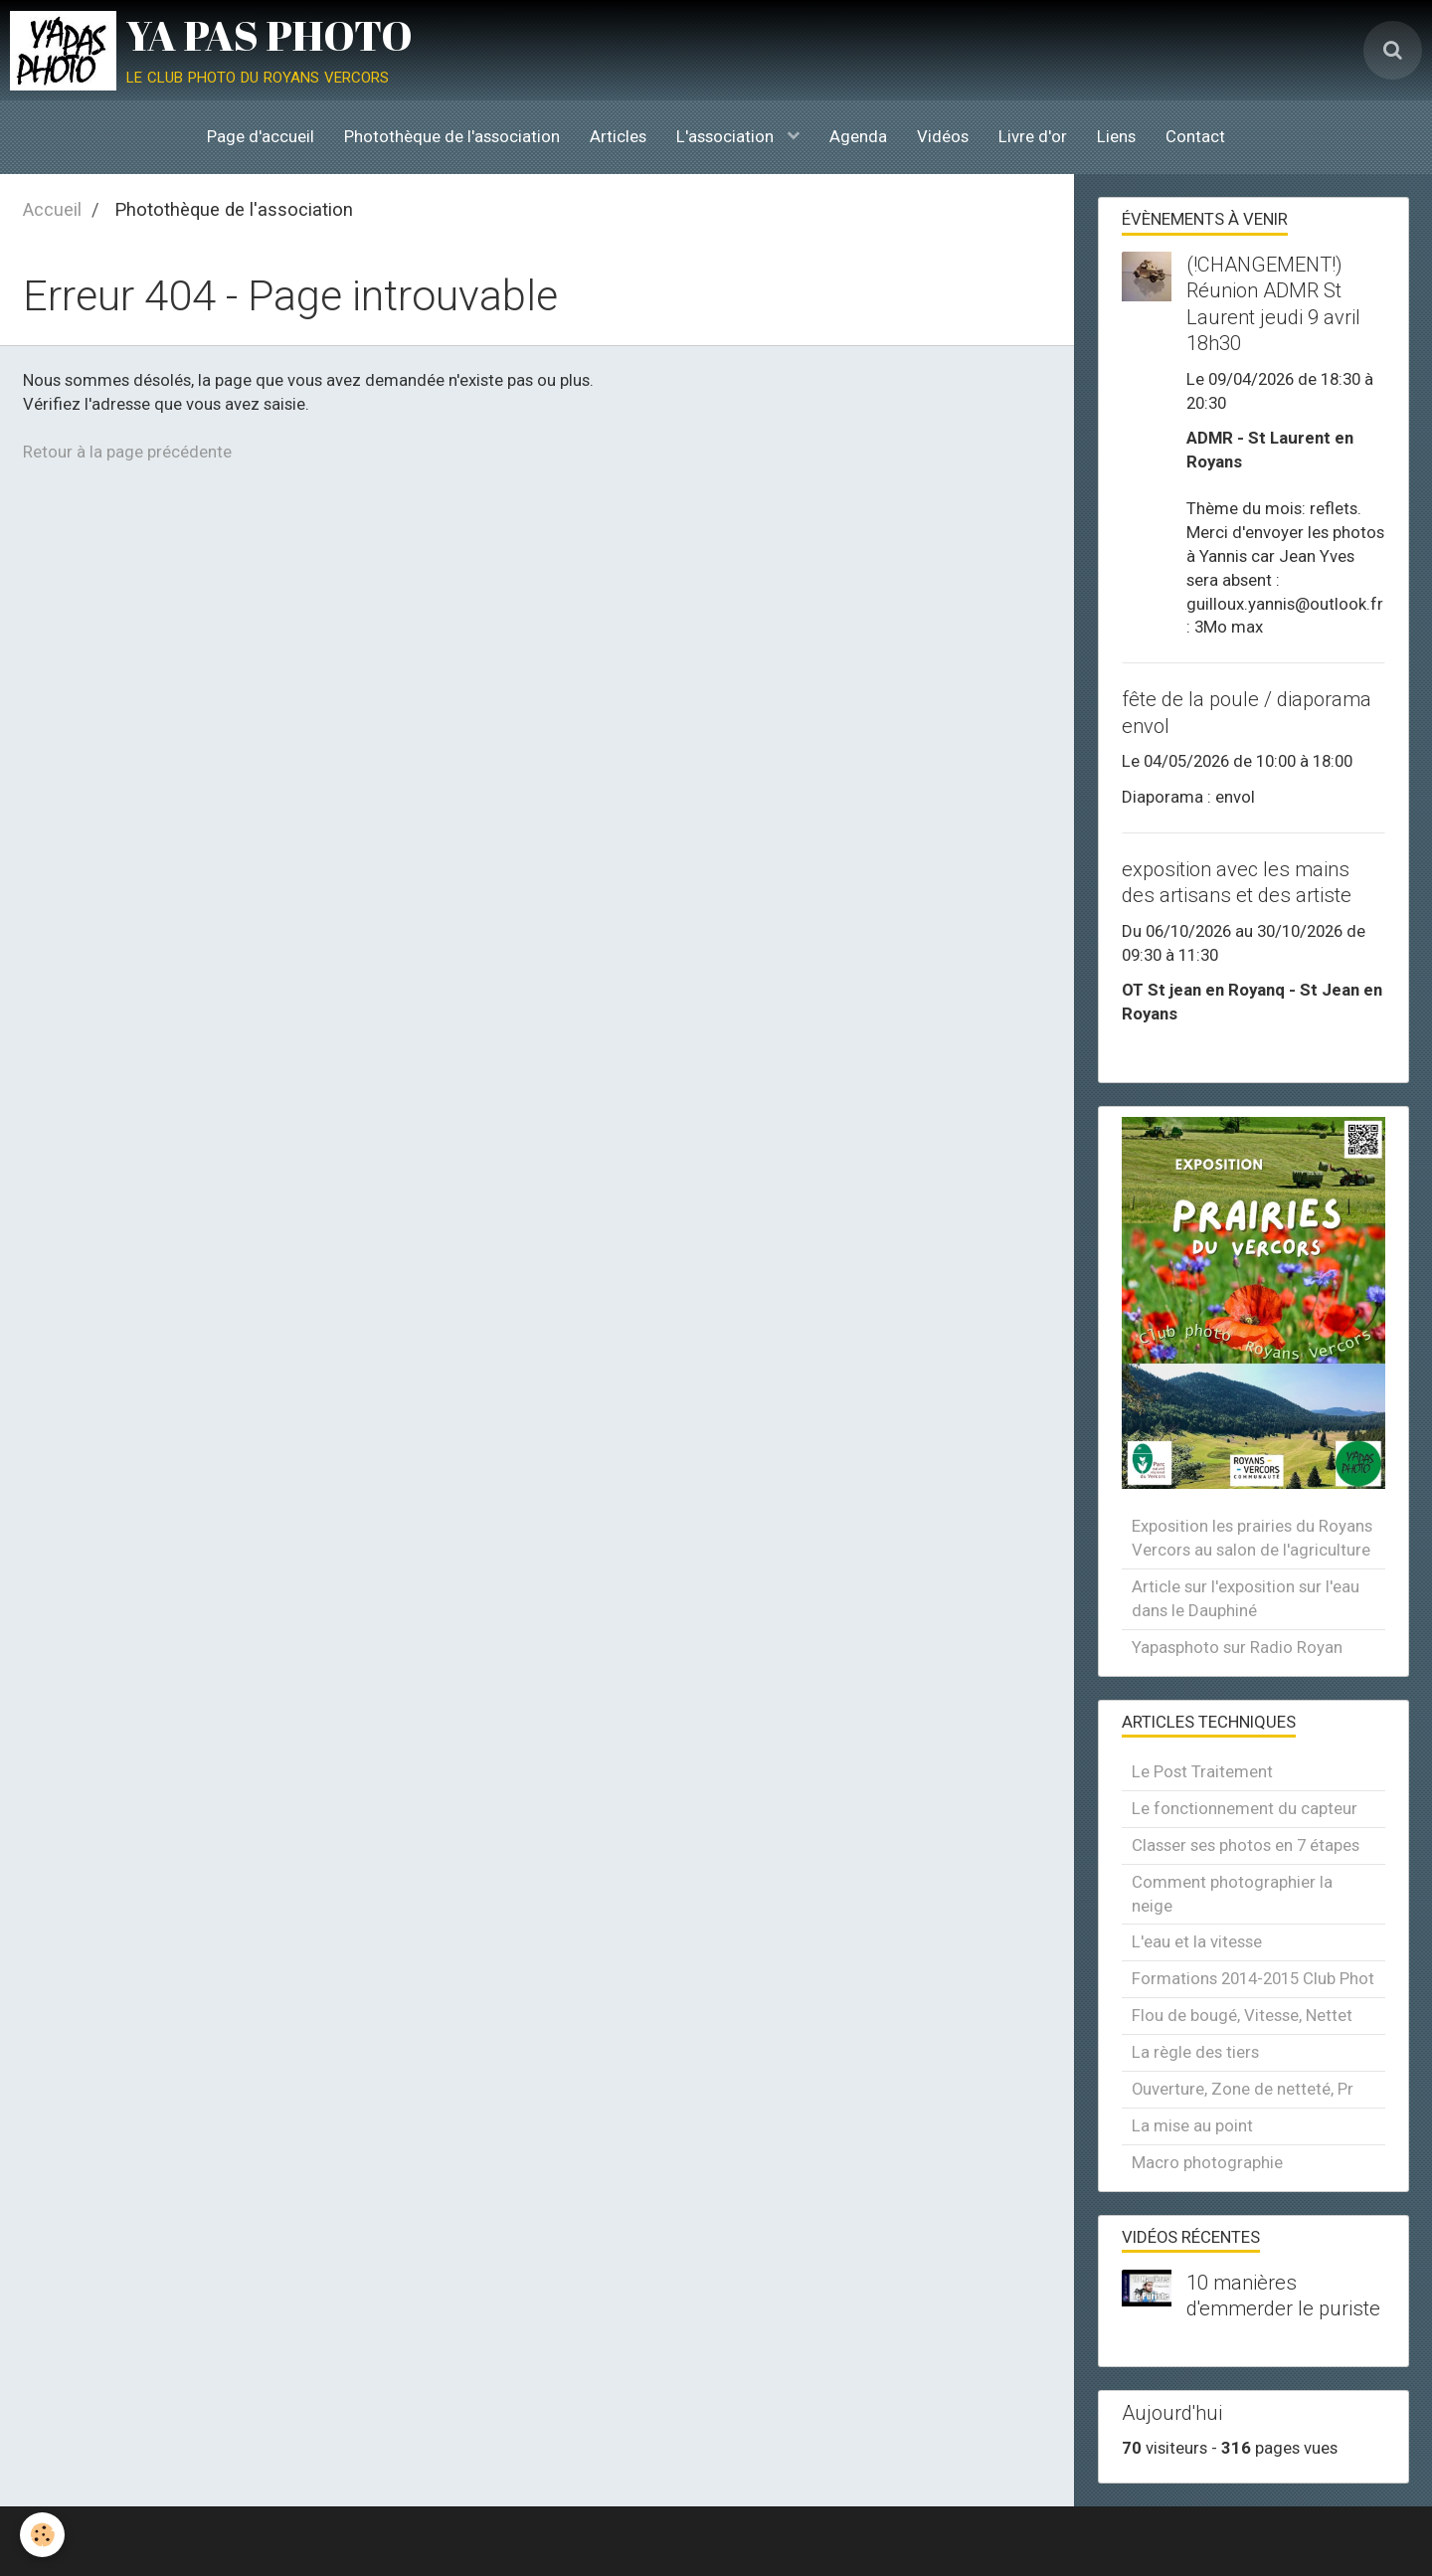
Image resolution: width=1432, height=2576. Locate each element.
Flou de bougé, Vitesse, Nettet (1242, 2015)
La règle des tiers (1195, 2052)
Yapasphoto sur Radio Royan (1237, 1647)
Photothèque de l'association (452, 136)
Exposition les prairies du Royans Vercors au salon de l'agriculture (1252, 1538)
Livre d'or (1032, 136)
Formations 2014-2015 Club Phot (1253, 1978)
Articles (618, 136)
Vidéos (943, 136)
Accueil (52, 209)
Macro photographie (1207, 2162)
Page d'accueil (260, 136)
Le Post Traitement (1202, 1771)
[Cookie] (42, 2534)
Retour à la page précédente (127, 451)
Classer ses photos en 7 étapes (1245, 1845)
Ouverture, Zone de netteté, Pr (1242, 2089)
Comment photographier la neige (1232, 1894)
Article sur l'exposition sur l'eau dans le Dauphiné (1245, 1598)
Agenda (858, 136)
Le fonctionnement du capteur (1244, 1808)
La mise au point (1192, 2125)
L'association (727, 136)
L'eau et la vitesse (1197, 1941)
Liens (1116, 136)
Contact (1195, 136)
